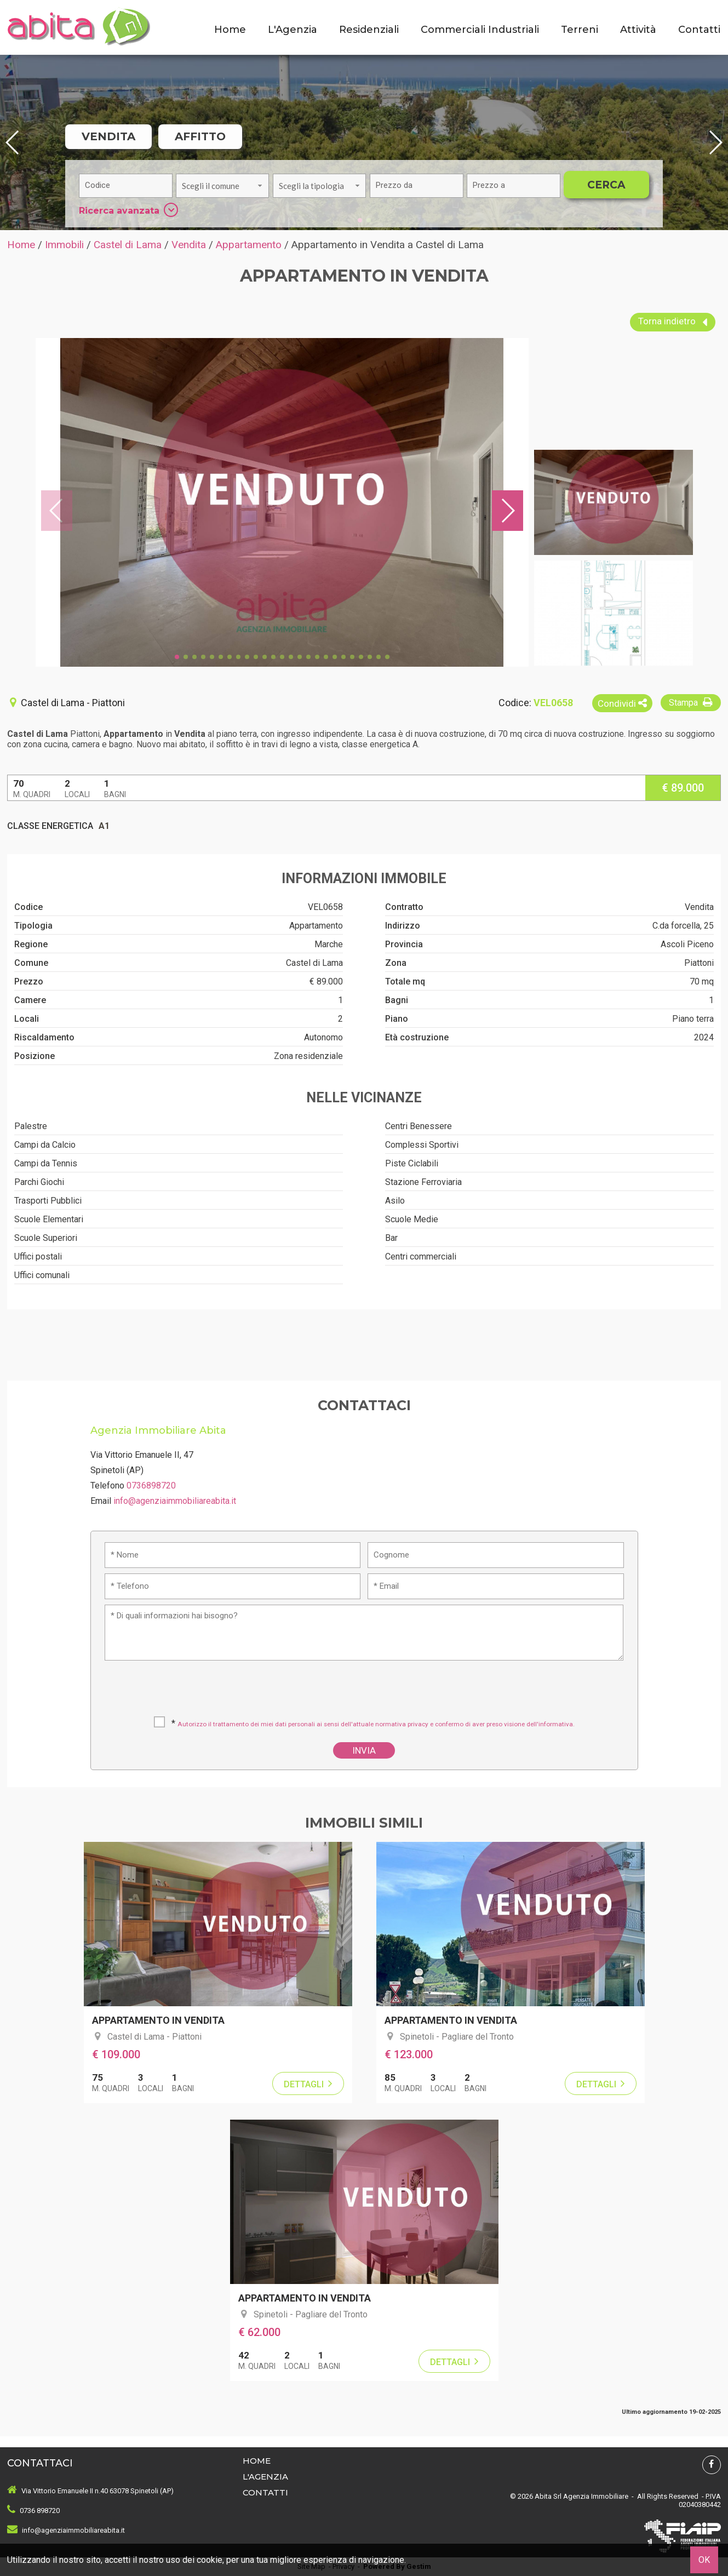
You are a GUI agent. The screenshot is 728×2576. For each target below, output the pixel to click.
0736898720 (151, 1485)
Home (230, 30)
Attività (638, 30)
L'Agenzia (292, 30)
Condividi (622, 703)
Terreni (579, 30)
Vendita (108, 136)
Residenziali (369, 30)
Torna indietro (672, 322)
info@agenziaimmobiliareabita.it (174, 1501)
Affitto (200, 136)
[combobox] (222, 186)
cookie (209, 2560)
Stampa (692, 702)
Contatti (699, 30)
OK (704, 2560)
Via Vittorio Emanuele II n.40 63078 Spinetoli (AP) (97, 2491)
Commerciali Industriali (480, 30)
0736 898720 (40, 2510)
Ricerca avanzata (128, 210)
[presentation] (365, 1692)
